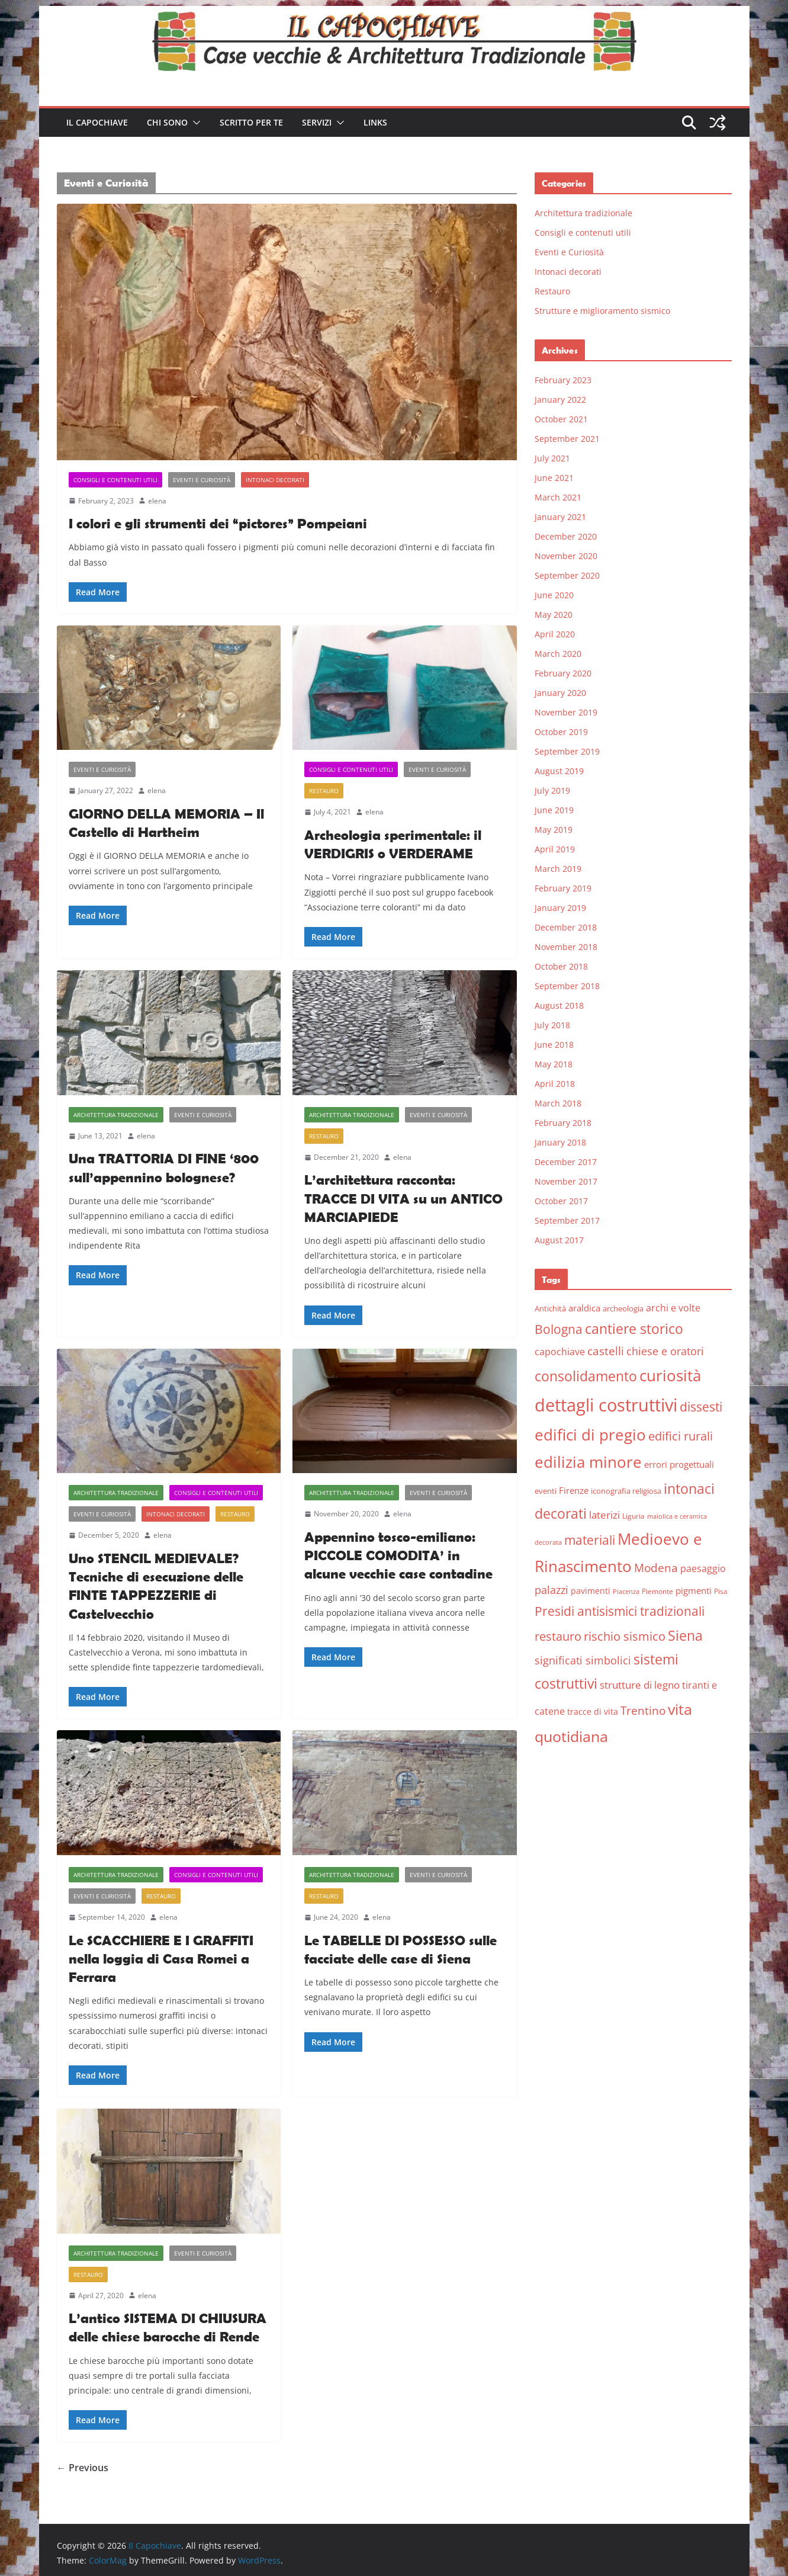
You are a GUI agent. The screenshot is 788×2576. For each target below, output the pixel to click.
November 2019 (566, 712)
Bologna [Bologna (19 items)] (559, 1329)
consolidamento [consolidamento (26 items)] (586, 1375)
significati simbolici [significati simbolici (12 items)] (583, 1660)
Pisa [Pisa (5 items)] (721, 1591)
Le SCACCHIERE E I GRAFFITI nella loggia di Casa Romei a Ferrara (161, 1958)
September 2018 (567, 986)
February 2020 (563, 673)
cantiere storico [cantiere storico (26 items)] (634, 1328)
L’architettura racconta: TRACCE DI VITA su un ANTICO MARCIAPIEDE (403, 1198)
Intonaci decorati (275, 480)
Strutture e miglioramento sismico (602, 310)
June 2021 (554, 477)
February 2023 (563, 380)
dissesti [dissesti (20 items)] (701, 1406)
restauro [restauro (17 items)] (558, 1636)
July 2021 (552, 458)
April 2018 (555, 1083)
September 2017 (567, 1220)
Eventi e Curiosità (201, 480)
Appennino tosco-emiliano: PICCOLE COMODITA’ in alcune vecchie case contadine (398, 1555)
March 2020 (558, 653)
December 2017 (566, 1161)
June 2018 (554, 1044)
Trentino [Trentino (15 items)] (642, 1710)
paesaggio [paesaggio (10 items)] (703, 1568)
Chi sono (167, 122)
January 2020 (560, 692)
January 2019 (560, 907)
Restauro (324, 791)
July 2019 (552, 790)
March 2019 (558, 868)
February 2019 (563, 888)
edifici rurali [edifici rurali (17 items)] (680, 1436)
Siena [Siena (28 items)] (685, 1635)
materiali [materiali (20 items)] (589, 1539)
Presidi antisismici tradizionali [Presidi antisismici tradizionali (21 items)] (620, 1610)
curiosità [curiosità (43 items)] (670, 1375)
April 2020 (555, 634)
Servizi (317, 122)
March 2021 (558, 497)
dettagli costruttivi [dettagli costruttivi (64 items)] (606, 1405)
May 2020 (553, 614)
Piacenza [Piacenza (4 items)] (626, 1591)
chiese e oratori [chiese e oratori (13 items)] (665, 1351)
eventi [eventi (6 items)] (546, 1491)
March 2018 (558, 1103)
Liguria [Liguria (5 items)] (633, 1516)
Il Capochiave (97, 122)
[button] (194, 122)
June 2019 (554, 810)
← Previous (82, 2467)
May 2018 (553, 1064)
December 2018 (566, 927)
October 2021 (561, 419)
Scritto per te (251, 122)
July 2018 (552, 1025)
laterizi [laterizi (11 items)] (604, 1515)
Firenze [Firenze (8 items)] (573, 1490)
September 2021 (567, 438)
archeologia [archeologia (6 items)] (623, 1308)
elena (157, 501)
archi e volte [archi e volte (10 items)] (673, 1307)
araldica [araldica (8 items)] (584, 1308)
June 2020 (554, 595)
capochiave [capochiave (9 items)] (560, 1351)
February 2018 (563, 1122)
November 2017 (566, 1181)
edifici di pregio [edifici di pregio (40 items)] (590, 1434)
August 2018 (559, 1005)
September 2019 (567, 751)
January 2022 (560, 399)
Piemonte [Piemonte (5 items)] (657, 1591)
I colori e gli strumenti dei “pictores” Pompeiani (218, 523)
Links (375, 122)
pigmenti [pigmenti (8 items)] (694, 1590)
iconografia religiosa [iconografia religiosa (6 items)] (626, 1491)
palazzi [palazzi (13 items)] (551, 1590)
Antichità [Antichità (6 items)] (550, 1308)
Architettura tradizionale (116, 1115)
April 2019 (555, 849)
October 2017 (561, 1201)
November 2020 (566, 556)
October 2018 (561, 966)
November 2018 (566, 946)
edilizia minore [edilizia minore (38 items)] (588, 1462)
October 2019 (561, 731)
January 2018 (560, 1142)
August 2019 (559, 771)
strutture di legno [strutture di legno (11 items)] (640, 1685)
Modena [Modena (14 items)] (656, 1567)
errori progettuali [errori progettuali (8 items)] (679, 1464)
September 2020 (567, 575)
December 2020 (566, 536)
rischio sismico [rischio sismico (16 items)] (624, 1636)
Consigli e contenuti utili (115, 480)
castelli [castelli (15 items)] (605, 1351)
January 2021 (560, 516)
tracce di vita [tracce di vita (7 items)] (592, 1711)
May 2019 (553, 829)
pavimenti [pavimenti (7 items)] (590, 1590)
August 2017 (559, 1240)
